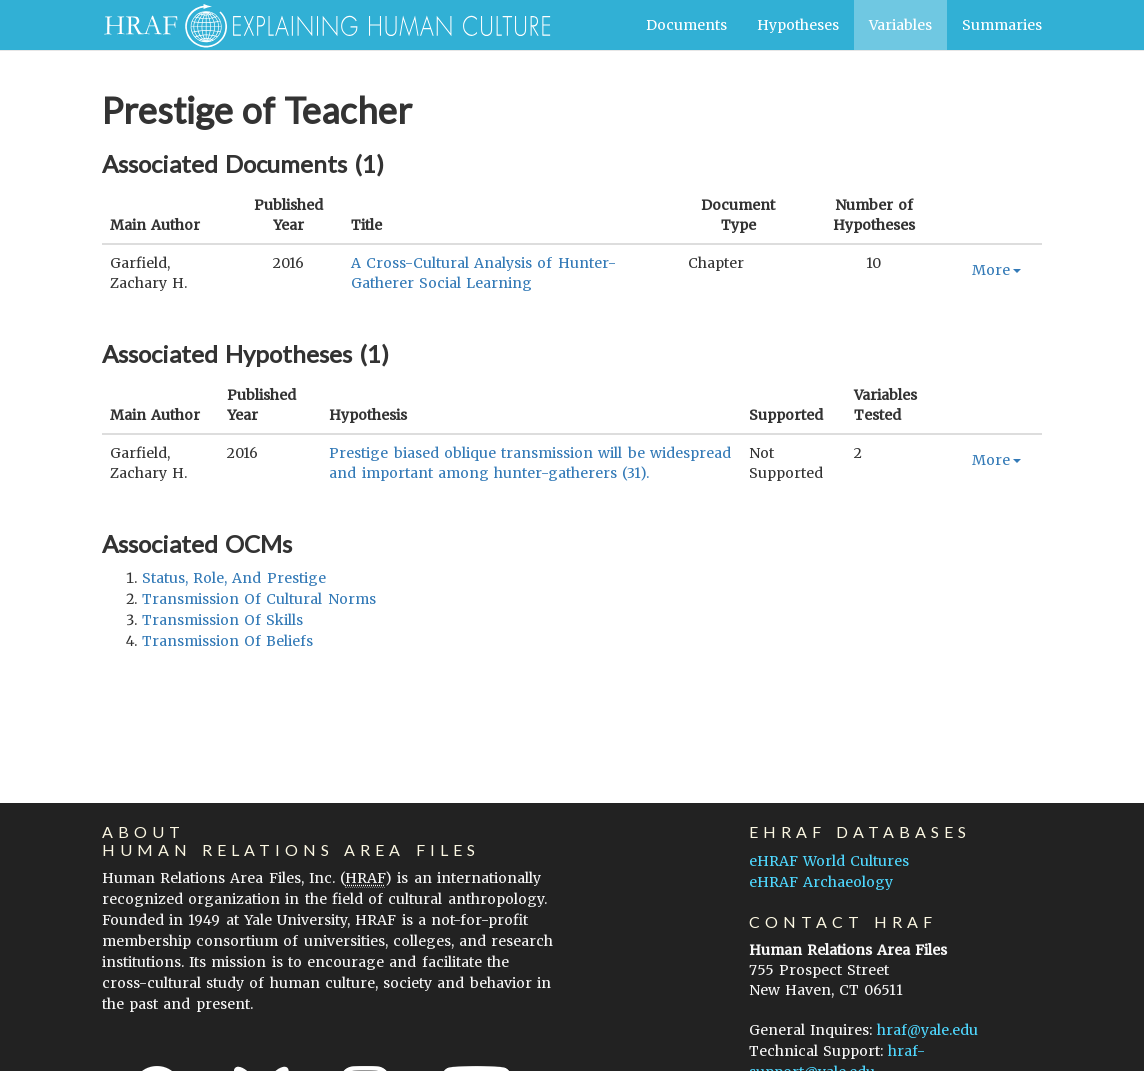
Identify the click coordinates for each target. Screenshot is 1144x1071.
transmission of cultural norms (259, 599)
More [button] (996, 270)
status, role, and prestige (234, 578)
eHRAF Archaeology (821, 882)
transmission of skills (222, 620)
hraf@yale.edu (927, 1030)
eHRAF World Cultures (829, 861)
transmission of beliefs (227, 641)
